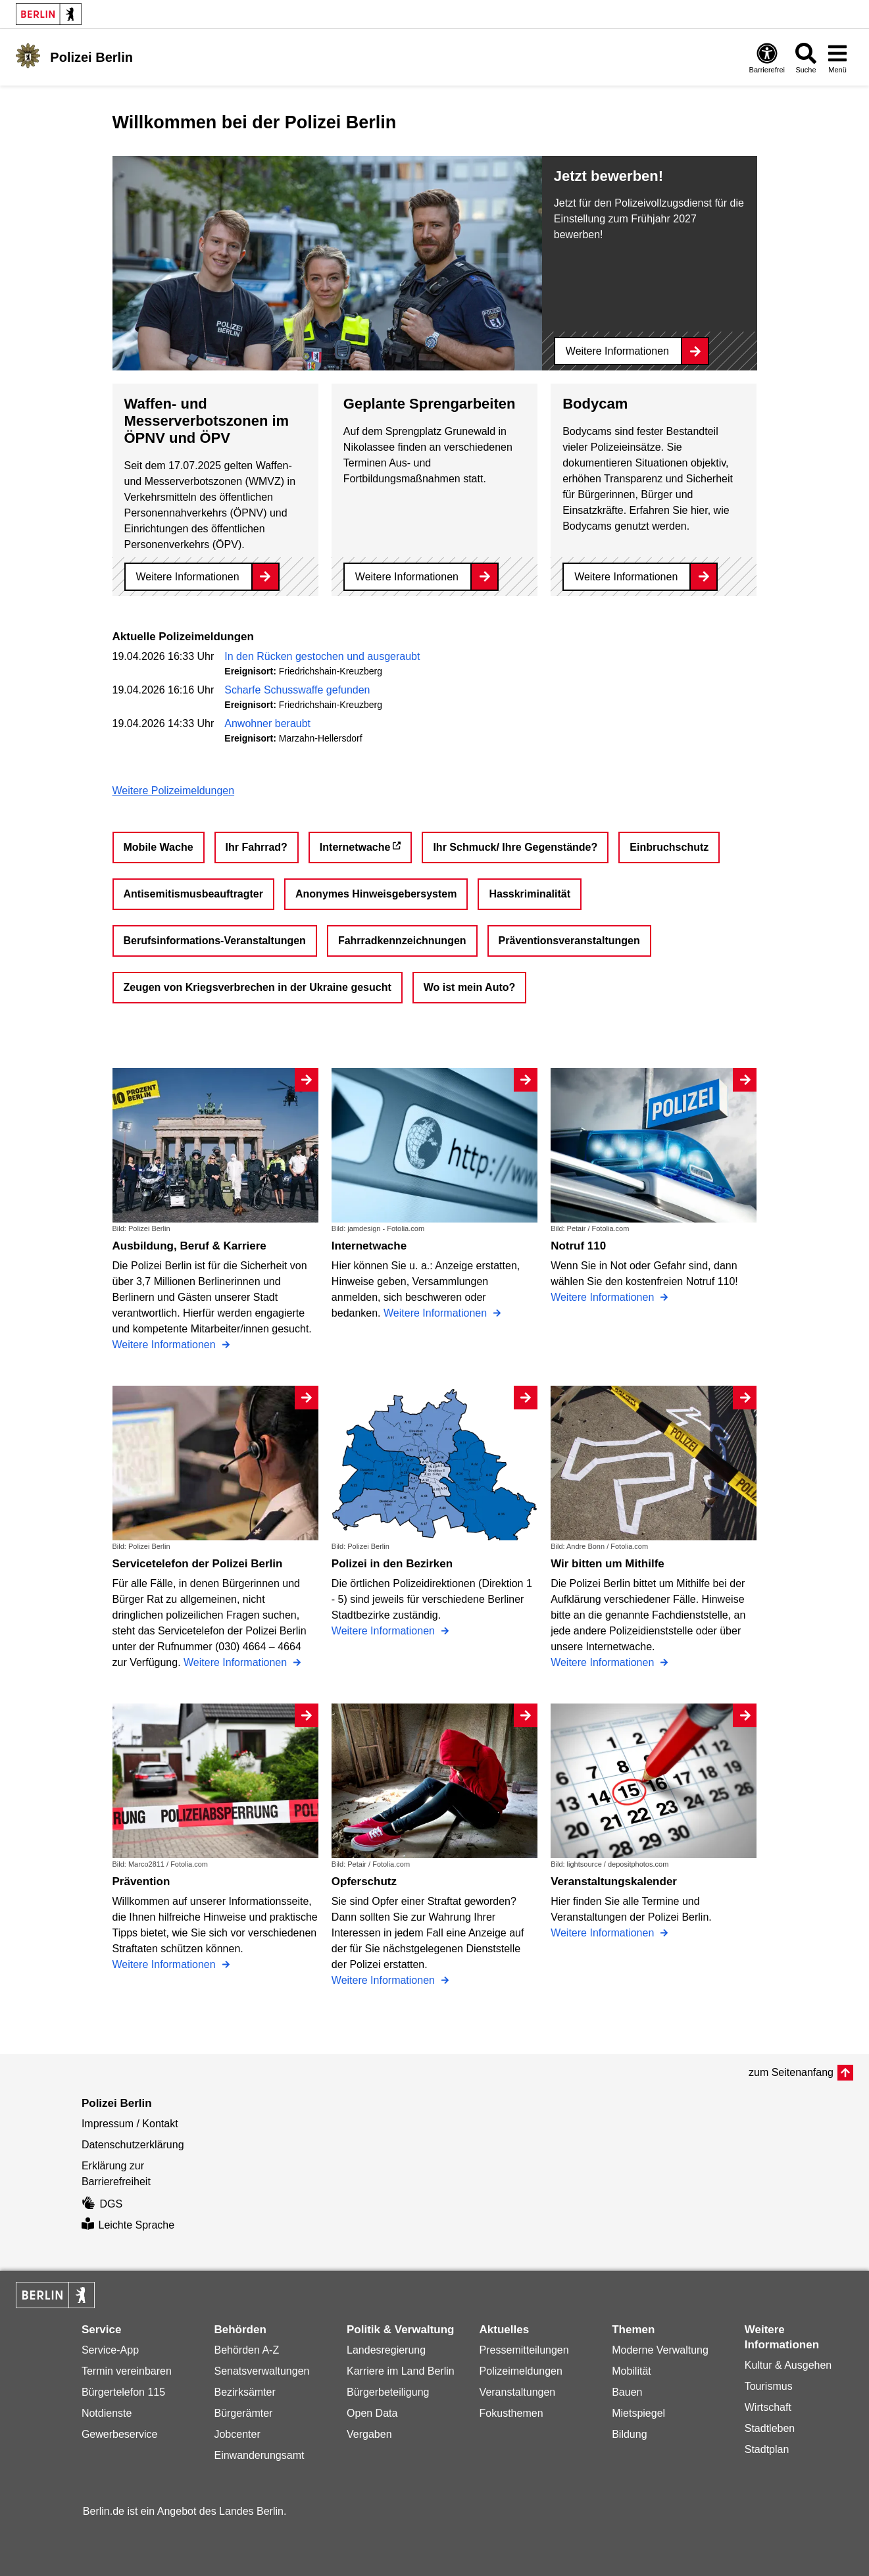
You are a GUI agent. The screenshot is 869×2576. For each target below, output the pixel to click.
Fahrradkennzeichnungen (402, 940)
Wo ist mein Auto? (470, 987)
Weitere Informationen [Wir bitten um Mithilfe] (604, 1662)
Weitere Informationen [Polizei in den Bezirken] (385, 1630)
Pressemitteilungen (524, 2350)
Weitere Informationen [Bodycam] (626, 576)
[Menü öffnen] (837, 57)
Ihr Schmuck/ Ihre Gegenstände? (515, 847)
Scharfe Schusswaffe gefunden (297, 689)
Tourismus (769, 2386)
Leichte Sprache (128, 2225)
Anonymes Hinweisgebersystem (376, 893)
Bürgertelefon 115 (123, 2392)
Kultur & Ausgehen (788, 2365)
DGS (102, 2204)
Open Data (372, 2413)
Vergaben (369, 2434)
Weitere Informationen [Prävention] (165, 1964)
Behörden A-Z (246, 2350)
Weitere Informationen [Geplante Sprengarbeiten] (407, 576)
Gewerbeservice (120, 2434)
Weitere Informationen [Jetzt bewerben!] (617, 351)
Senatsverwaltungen (261, 2371)
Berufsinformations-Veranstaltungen (215, 940)
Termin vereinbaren (127, 2371)
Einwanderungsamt (259, 2455)
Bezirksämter (244, 2392)
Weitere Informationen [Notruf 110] (604, 1297)
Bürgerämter (243, 2413)
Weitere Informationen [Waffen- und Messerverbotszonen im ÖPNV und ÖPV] (187, 576)
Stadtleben (770, 2428)
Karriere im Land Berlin (401, 2371)
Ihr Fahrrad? (256, 847)
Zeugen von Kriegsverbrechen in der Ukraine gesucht (257, 987)
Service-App (110, 2350)
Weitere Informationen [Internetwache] (437, 1313)
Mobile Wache (158, 847)
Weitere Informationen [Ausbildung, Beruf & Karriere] (165, 1344)
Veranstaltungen (518, 2392)
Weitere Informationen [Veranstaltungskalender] (604, 1932)
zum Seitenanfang (791, 2072)
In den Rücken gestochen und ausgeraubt (322, 656)
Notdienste (107, 2413)
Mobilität (631, 2371)
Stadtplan (767, 2449)
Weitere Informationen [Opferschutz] (385, 1980)
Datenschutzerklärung (133, 2144)
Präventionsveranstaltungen (569, 940)
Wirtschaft (768, 2407)
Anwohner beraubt (267, 723)
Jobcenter (237, 2434)
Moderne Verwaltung (660, 2350)
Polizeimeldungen (521, 2371)
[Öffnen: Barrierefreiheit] (767, 57)
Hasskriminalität (529, 893)
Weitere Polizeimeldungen (173, 790)
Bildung (629, 2434)
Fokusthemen (511, 2413)
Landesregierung (386, 2350)
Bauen (627, 2392)
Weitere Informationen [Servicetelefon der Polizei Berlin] (237, 1662)
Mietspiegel (638, 2413)
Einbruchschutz (669, 847)
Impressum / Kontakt (130, 2123)
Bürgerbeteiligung (388, 2392)
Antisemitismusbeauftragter (194, 893)
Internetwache (355, 847)
